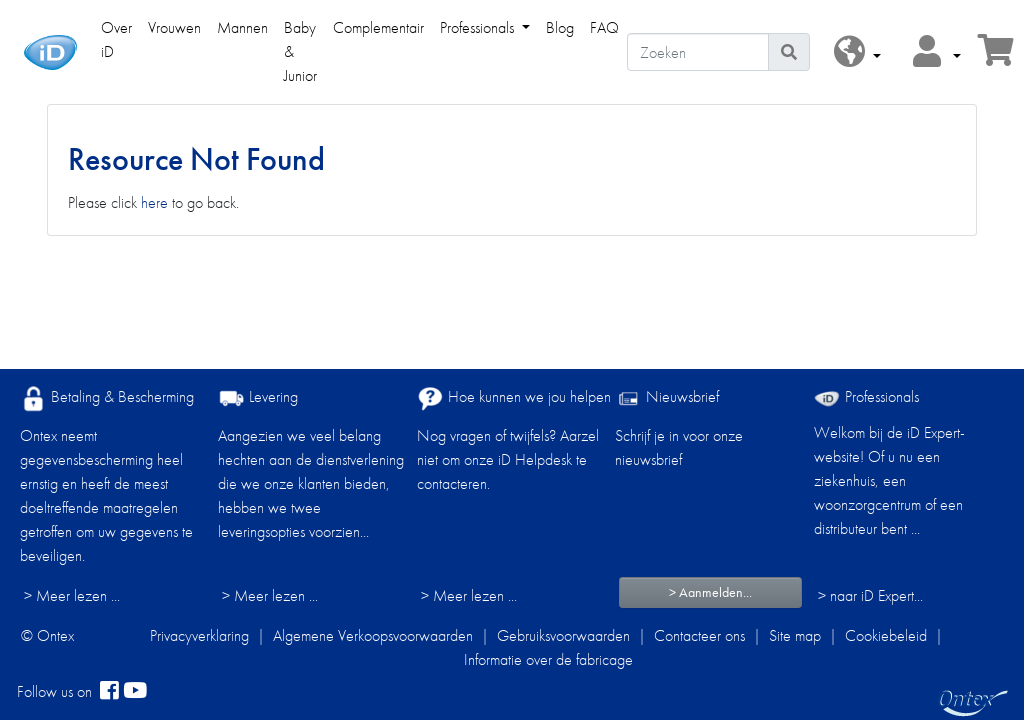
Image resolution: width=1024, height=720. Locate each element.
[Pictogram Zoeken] (789, 52)
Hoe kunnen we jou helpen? (517, 398)
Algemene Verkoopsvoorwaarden (373, 635)
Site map (795, 635)
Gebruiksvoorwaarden (563, 635)
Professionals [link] (479, 27)
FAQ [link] (604, 27)
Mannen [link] (242, 27)
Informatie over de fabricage (548, 659)
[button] (857, 52)
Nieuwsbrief (667, 398)
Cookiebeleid (886, 635)
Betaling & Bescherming (107, 398)
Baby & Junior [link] (300, 51)
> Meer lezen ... (72, 595)
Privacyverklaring (199, 635)
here (154, 202)
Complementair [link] (378, 27)
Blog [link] (560, 27)
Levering (258, 398)
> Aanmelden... (710, 592)
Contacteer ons (699, 635)
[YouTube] (135, 692)
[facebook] (109, 692)
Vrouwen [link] (174, 27)
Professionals (866, 396)
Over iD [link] (116, 39)
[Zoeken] (698, 52)
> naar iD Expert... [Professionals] (870, 595)
